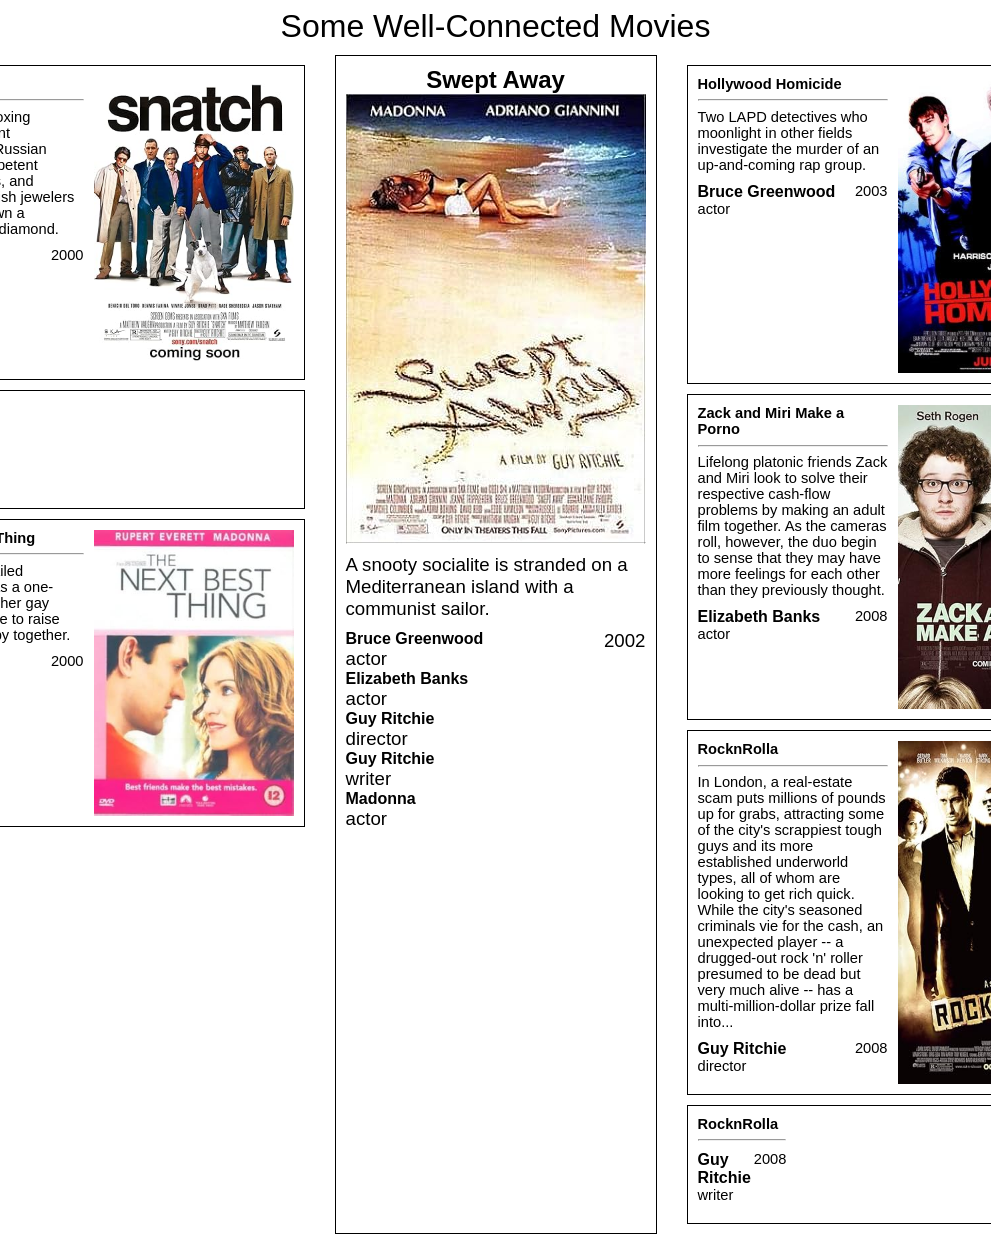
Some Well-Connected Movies (496, 26)
